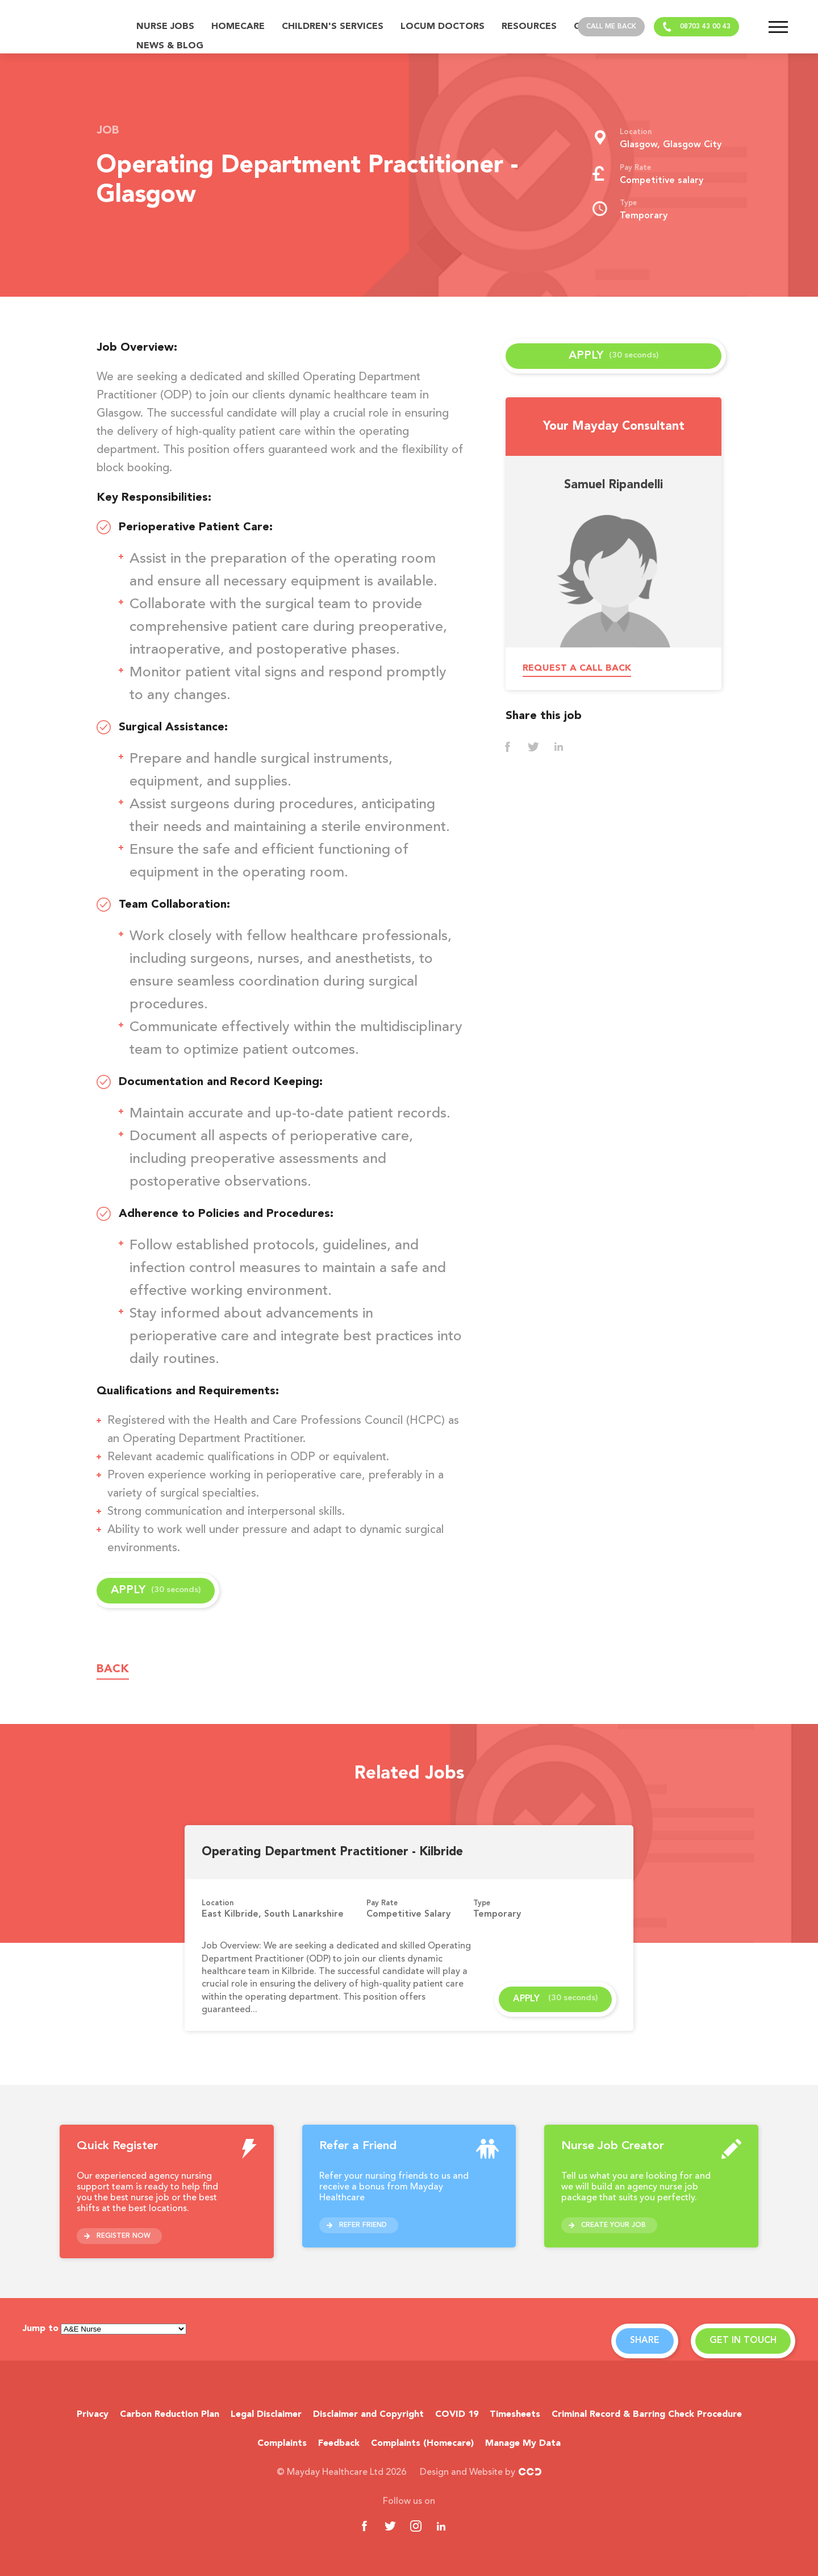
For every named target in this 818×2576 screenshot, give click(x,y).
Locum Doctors (442, 26)
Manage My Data (523, 2443)
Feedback (339, 2443)
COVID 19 (456, 2414)
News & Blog (169, 46)
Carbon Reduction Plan (169, 2414)
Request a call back (577, 668)
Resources (529, 26)
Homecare (238, 26)
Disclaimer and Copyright (368, 2414)
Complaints (282, 2443)
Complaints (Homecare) (422, 2443)
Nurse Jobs (165, 26)
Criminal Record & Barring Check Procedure (647, 2414)
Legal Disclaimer (266, 2414)
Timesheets (515, 2414)
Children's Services (332, 26)
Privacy (92, 2414)
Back (113, 1669)
